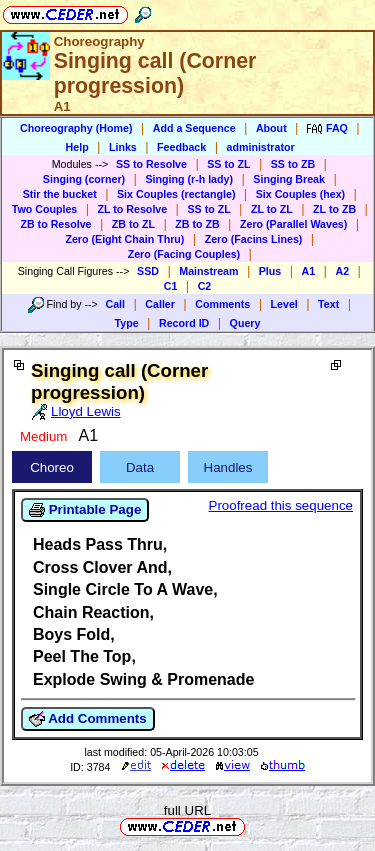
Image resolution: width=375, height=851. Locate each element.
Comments (222, 304)
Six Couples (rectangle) (176, 194)
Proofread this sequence (281, 505)
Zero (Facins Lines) (254, 239)
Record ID (184, 323)
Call (115, 304)
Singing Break (289, 179)
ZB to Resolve (55, 224)
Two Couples (45, 209)
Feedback (181, 147)
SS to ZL (228, 164)
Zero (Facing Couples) (184, 254)
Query (245, 323)
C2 (205, 286)
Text (328, 304)
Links (123, 147)
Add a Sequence (194, 128)
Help (77, 147)
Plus (270, 271)
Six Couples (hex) (300, 194)
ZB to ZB (197, 224)
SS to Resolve (151, 164)
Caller (160, 304)
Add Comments (88, 719)
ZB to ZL (133, 224)
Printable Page (85, 510)
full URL (187, 810)
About (271, 128)
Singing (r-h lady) (189, 179)
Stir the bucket (60, 194)
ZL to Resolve (133, 209)
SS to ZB (293, 164)
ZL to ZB (334, 209)
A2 (342, 271)
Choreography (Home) (76, 128)
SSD (148, 271)
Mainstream (208, 271)
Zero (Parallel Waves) (293, 224)
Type (127, 323)
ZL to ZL (272, 209)
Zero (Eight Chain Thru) (124, 239)
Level (284, 304)
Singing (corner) (84, 179)
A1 (309, 271)
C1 (171, 286)
